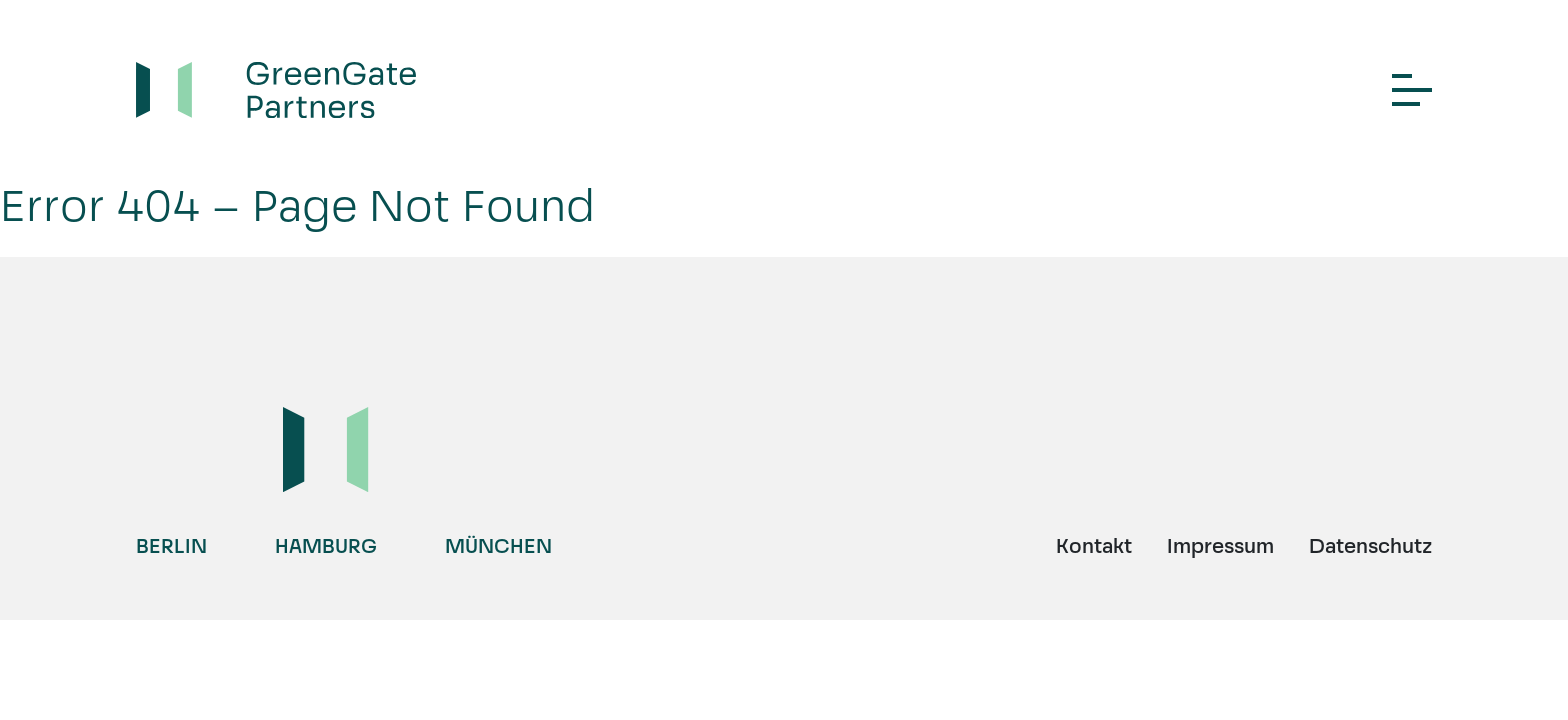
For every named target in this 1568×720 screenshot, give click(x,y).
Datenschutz (1370, 546)
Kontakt (1094, 546)
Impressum (1220, 546)
